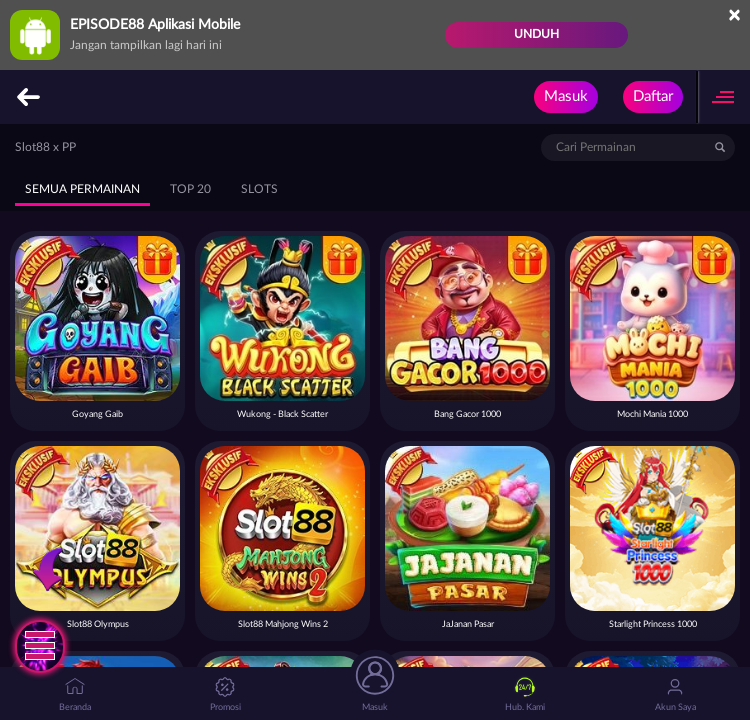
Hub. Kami (525, 694)
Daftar (653, 96)
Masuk (566, 96)
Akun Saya (675, 694)
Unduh (536, 34)
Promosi (225, 694)
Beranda (75, 694)
